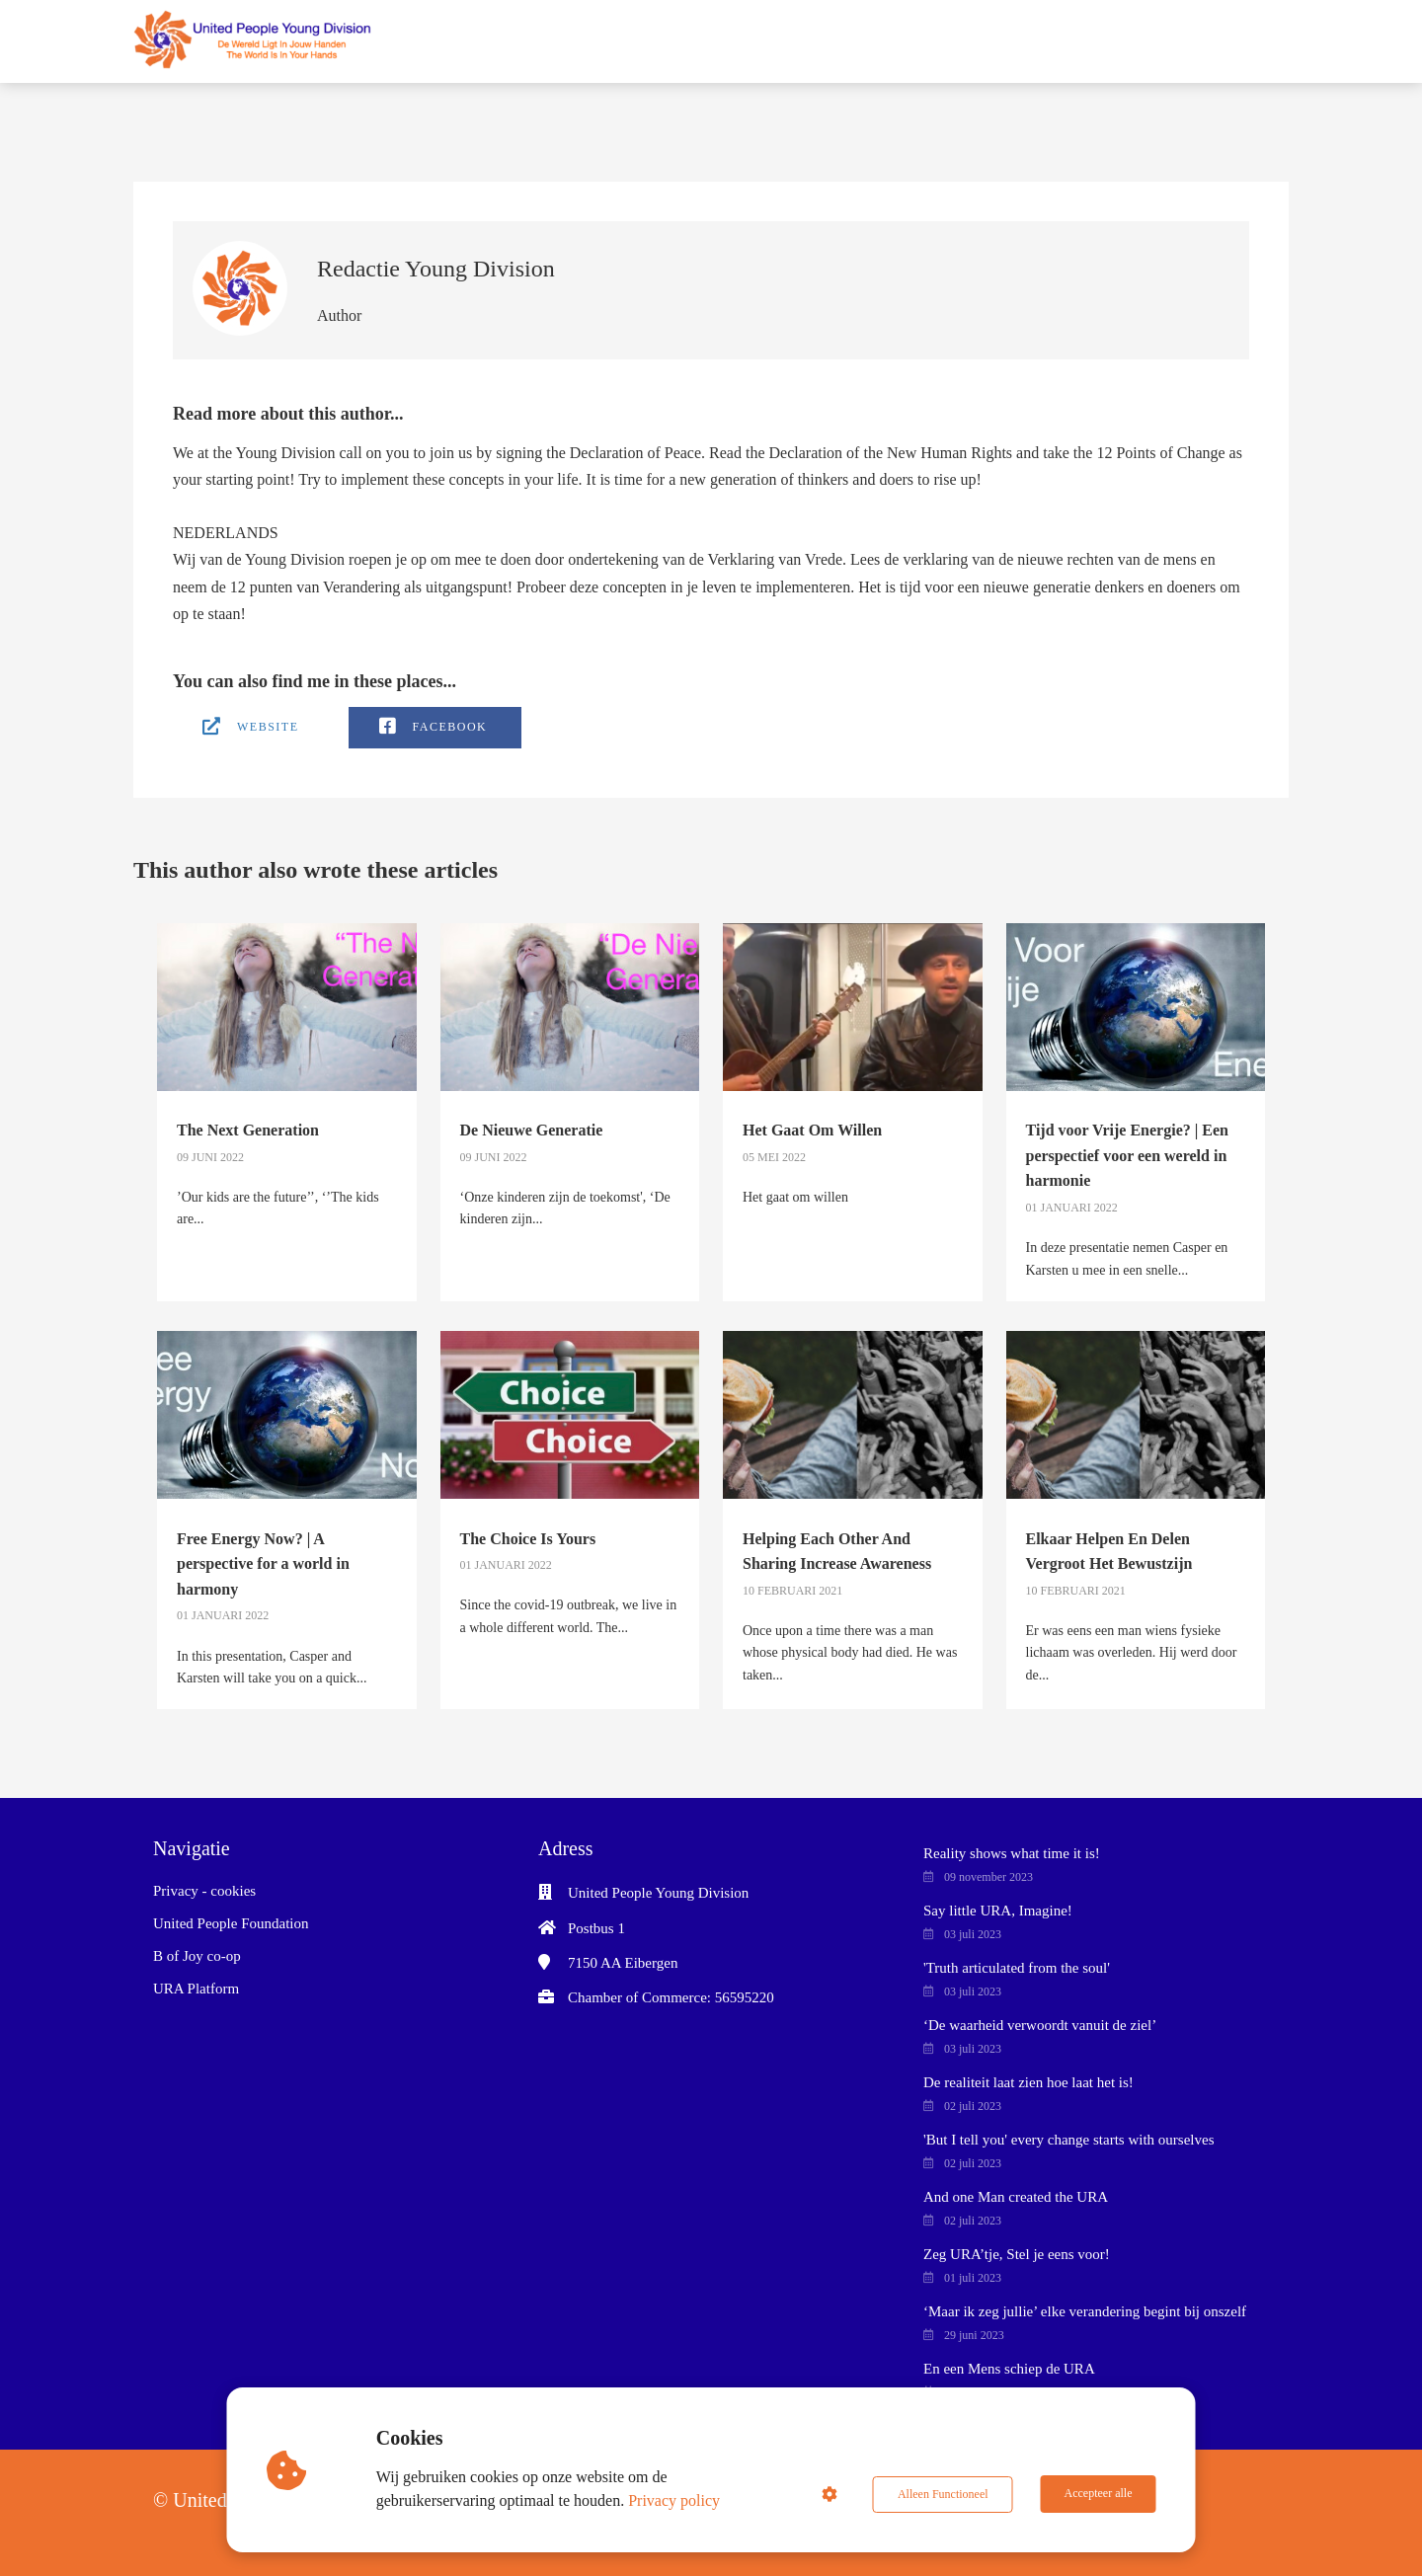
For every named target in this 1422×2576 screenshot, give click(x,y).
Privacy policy (675, 2500)
